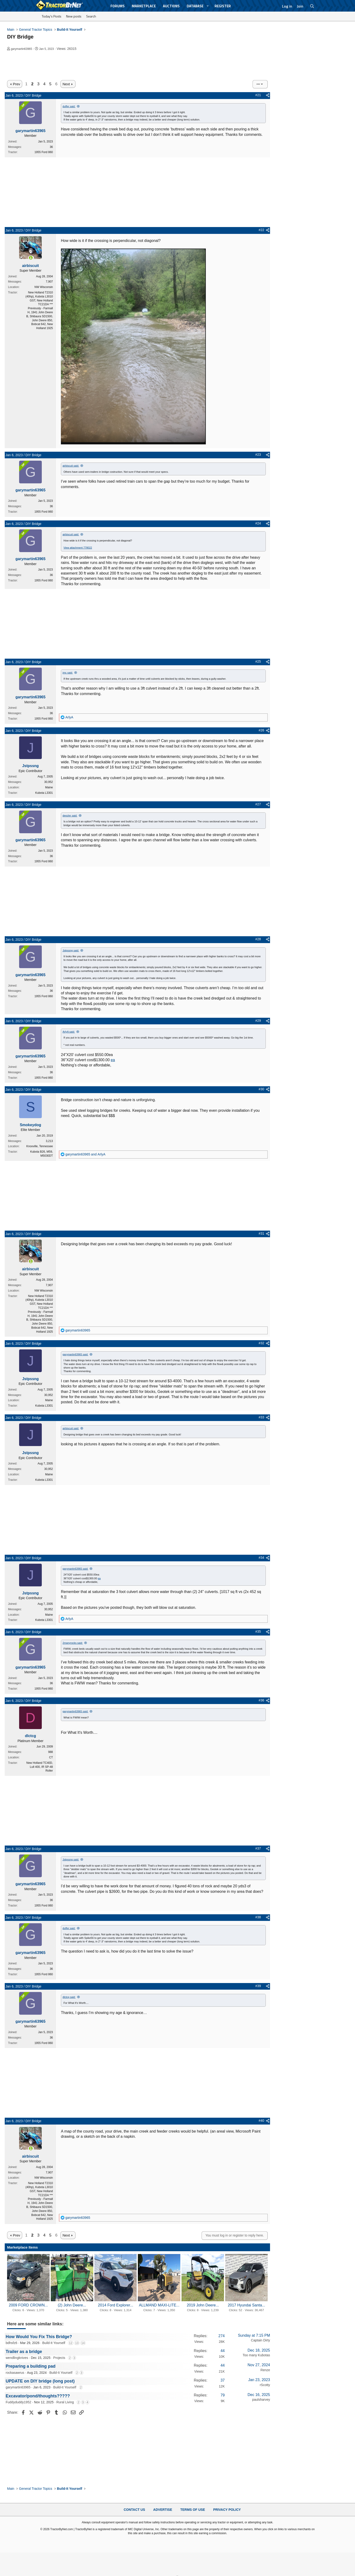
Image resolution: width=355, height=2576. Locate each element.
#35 (258, 1631)
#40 (261, 2120)
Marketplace (144, 6)
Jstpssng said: (71, 950)
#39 (258, 1986)
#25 (258, 661)
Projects (59, 2358)
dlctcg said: (69, 1997)
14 (83, 2343)
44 (222, 2351)
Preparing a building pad (30, 2366)
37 (222, 2380)
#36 (261, 1700)
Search (91, 16)
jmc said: (68, 672)
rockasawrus (15, 2372)
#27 (258, 804)
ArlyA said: (69, 1031)
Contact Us (134, 2510)
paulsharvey (261, 2399)
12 (70, 2343)
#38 (258, 1917)
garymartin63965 (21, 49)
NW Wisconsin (43, 287)
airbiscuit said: (71, 465)
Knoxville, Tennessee (39, 1146)
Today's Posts (51, 16)
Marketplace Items (22, 2247)
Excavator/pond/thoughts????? (38, 2396)
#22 (261, 230)
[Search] (312, 6)
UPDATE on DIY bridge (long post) (40, 2381)
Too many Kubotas (256, 2355)
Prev (16, 84)
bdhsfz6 (11, 2343)
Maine (49, 787)
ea (113, 1060)
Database (195, 6)
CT (51, 1757)
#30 (261, 1089)
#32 (261, 1343)
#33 (261, 1417)
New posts (73, 16)
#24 (258, 523)
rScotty (265, 2385)
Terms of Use (192, 2510)
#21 (258, 95)
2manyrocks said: (73, 1642)
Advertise (162, 2510)
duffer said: (69, 106)
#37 (258, 1848)
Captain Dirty (260, 2340)
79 (222, 2395)
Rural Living (65, 2402)
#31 (261, 1233)
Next (66, 84)
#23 (258, 454)
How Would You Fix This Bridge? (39, 2336)
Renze (265, 2370)
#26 (261, 730)
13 (76, 2343)
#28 (258, 939)
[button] (207, 6)
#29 (258, 1020)
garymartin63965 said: (75, 1354)
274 (221, 2336)
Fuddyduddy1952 (18, 2402)
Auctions (171, 6)
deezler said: (70, 815)
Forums (117, 6)
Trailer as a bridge (24, 2351)
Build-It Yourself (53, 2343)
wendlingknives (17, 2358)
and (85, 1154)
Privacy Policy (227, 2510)
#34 (261, 1557)
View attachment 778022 (77, 547)
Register (223, 6)
